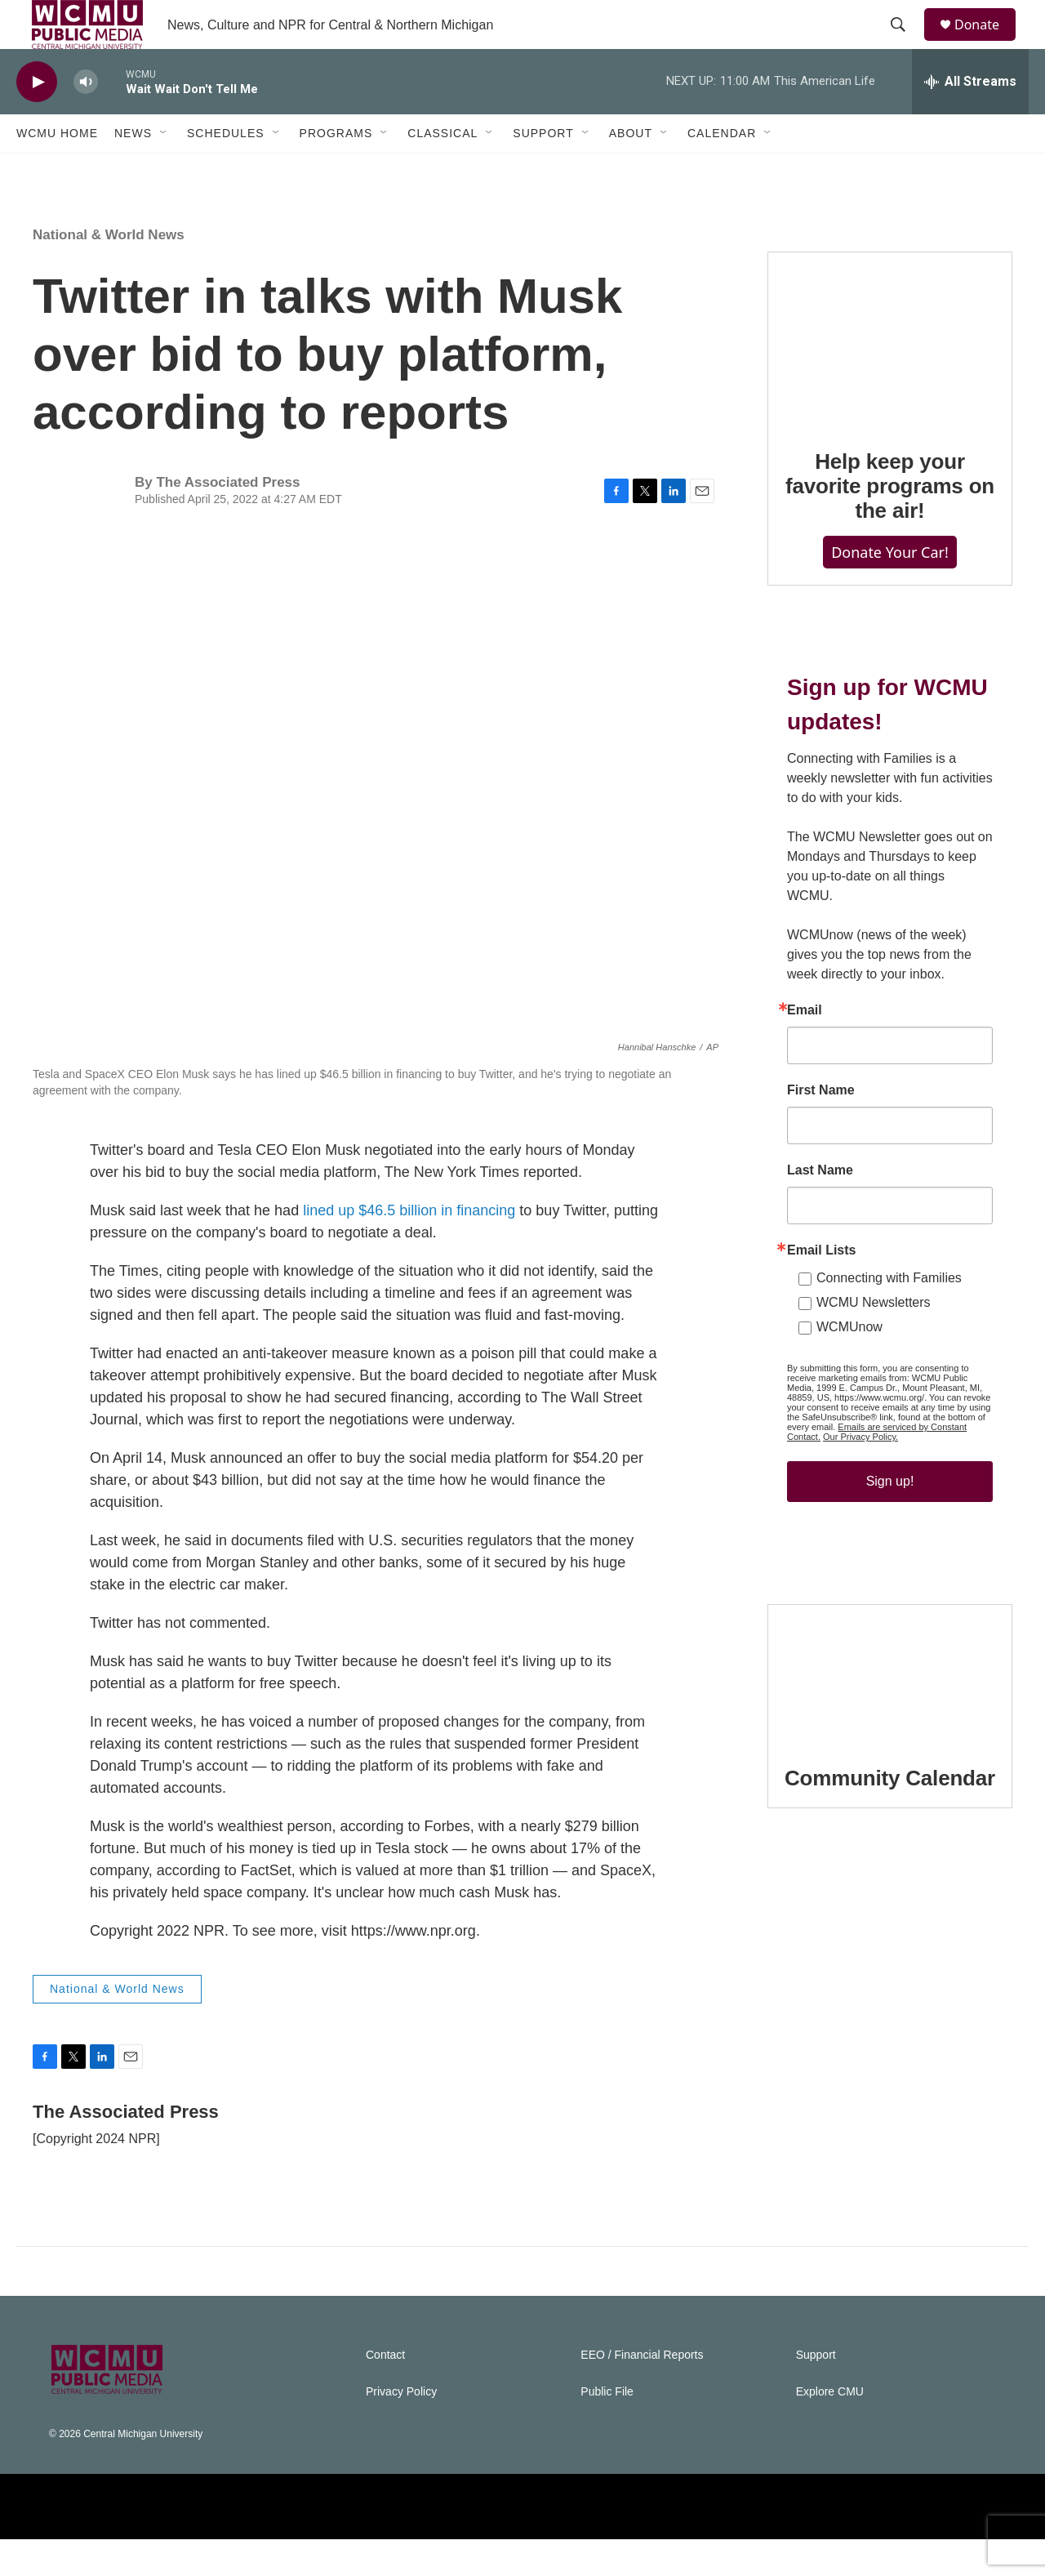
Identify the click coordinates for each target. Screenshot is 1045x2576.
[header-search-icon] (905, 43)
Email (804, 1047)
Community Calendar (890, 1815)
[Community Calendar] (890, 1710)
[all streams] (970, 118)
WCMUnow (849, 1363)
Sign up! (890, 1518)
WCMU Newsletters (873, 1339)
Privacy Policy (401, 2428)
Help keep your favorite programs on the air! (889, 522)
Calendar (721, 169)
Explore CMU (830, 2428)
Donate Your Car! (890, 589)
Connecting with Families (889, 1314)
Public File (607, 2428)
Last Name (820, 1207)
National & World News (109, 271)
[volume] (86, 118)
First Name (821, 1127)
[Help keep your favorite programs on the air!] (890, 375)
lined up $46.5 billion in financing (409, 1247)
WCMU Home (57, 169)
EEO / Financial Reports (641, 2392)
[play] (37, 118)
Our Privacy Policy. (860, 1473)
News (133, 169)
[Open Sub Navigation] (164, 169)
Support (543, 169)
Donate (987, 42)
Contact (385, 2392)
